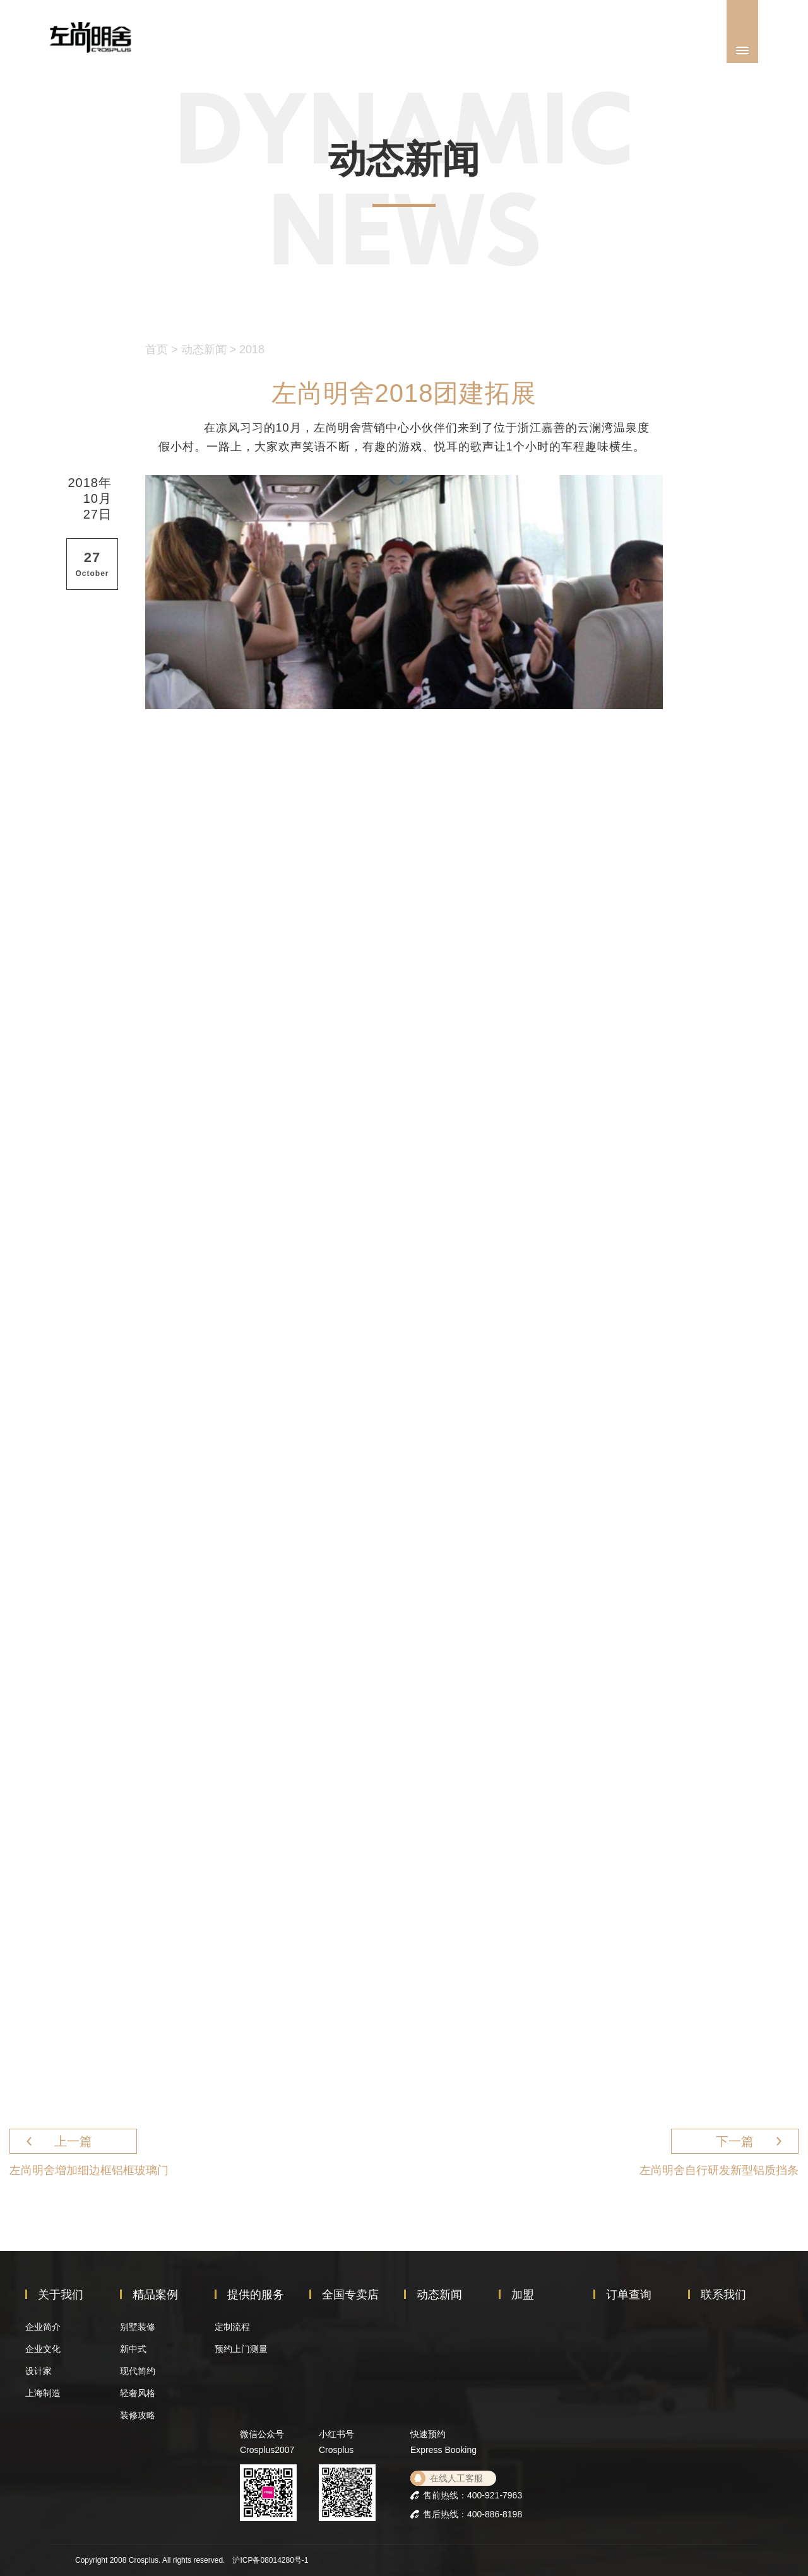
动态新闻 (204, 349)
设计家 (38, 2371)
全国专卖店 (350, 2294)
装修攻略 (137, 2415)
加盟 (522, 2294)
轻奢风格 (137, 2393)
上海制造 (43, 2393)
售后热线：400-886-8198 (472, 2514)
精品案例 (155, 2294)
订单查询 (628, 2294)
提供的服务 (255, 2294)
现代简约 (137, 2371)
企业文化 (43, 2349)
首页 (156, 349)
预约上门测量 (241, 2349)
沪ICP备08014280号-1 (270, 2560)
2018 (251, 349)
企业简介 (43, 2327)
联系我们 (723, 2294)
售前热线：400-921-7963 (472, 2495)
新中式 (133, 2349)
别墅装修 (137, 2327)
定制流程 (232, 2327)
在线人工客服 (456, 2478)
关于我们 (60, 2294)
